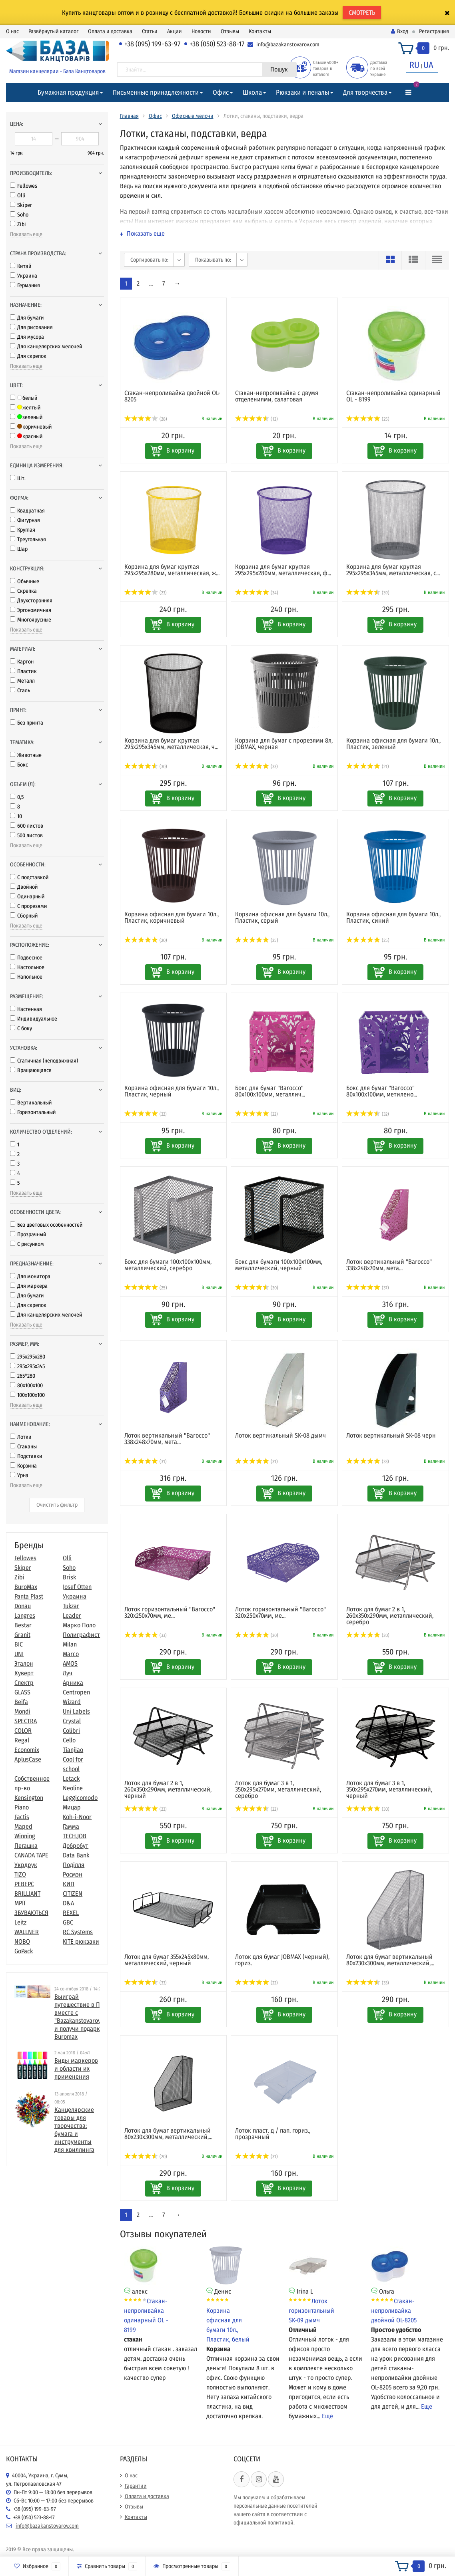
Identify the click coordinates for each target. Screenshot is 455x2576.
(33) (256, 766)
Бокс (19, 764)
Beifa (21, 1702)
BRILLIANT (27, 1893)
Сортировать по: (149, 259)
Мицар (72, 1807)
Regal (21, 1740)
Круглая (22, 529)
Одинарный (27, 896)
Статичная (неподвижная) (44, 1060)
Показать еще (26, 234)
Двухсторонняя (31, 600)
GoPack (23, 1951)
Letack (71, 1778)
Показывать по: (213, 259)
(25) (367, 419)
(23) (145, 593)
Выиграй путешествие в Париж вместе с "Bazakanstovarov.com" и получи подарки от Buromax (84, 2016)
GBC (68, 1922)
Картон (22, 661)
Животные (26, 755)
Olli (18, 195)
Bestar (23, 1625)
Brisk (69, 1577)
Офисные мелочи (193, 116)
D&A (68, 1903)
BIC (18, 1644)
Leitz (20, 1922)
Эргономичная (30, 610)
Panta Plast (28, 1596)
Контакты (260, 31)
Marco (71, 1654)
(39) (367, 593)
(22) (256, 1114)
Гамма (71, 1826)
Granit (22, 1635)
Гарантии (136, 2486)
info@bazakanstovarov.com (287, 44)
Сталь (20, 690)
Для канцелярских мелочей (46, 346)
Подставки (26, 1456)
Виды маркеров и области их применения (76, 2068)
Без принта (26, 722)
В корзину (180, 450)
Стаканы (23, 1446)
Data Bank (76, 1855)
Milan (70, 1644)
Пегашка (26, 1845)
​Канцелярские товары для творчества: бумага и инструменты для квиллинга (74, 2129)
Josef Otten (77, 1587)
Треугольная (28, 539)
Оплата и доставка (110, 31)
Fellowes (23, 186)
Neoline (73, 1788)
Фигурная (25, 520)
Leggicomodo (80, 1797)
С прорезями (28, 906)
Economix (26, 1750)
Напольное (26, 976)
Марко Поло (79, 1625)
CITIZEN (72, 1893)
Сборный (24, 915)
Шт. (18, 478)
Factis (21, 1817)
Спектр (24, 1682)
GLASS (22, 1692)
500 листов (26, 835)
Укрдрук (25, 1865)
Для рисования (31, 327)
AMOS (70, 1663)
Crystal (72, 1721)
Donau (22, 1606)
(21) (367, 766)
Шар (19, 549)
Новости (201, 31)
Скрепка (23, 591)
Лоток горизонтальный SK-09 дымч (311, 2310)
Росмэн (72, 1874)
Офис (221, 92)
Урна (19, 1475)
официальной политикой (263, 2522)
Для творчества (365, 92)
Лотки (21, 1437)
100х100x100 (27, 1395)
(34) (256, 593)
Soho (19, 214)
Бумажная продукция (68, 92)
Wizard (72, 1702)
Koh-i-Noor (77, 1817)
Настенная (26, 1009)
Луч (67, 1673)
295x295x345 (27, 1366)
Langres (24, 1615)
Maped (23, 1826)
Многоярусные (30, 619)
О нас (12, 31)
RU (414, 65)
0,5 (17, 797)
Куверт (24, 1673)
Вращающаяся (31, 1070)
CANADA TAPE (31, 1855)
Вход (399, 31)
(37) (367, 1288)
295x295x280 (27, 1356)
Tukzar (71, 1606)
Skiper (21, 205)
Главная (129, 116)
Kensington (28, 1797)
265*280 (22, 1375)
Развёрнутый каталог (53, 31)
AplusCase (27, 1759)
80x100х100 (26, 1385)
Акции (174, 31)
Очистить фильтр (57, 1505)
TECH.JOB (74, 1836)
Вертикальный (31, 1102)
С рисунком (27, 1244)
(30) (146, 766)
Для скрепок (28, 356)
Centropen (76, 1692)
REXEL (71, 1913)
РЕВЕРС (24, 1884)
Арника (73, 1682)
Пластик (23, 671)
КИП (68, 1884)
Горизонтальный (33, 1112)
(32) (145, 1114)
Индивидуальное (33, 1018)
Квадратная (27, 510)
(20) (146, 940)
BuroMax (25, 1587)
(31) (145, 1461)
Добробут (75, 1845)
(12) (256, 419)
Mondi (22, 1711)
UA (428, 65)
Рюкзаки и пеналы (302, 92)
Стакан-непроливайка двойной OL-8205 (394, 2310)
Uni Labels (76, 1711)
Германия (25, 285)
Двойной (24, 887)
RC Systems (78, 1932)
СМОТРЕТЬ (362, 12)
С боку (21, 1028)
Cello (69, 1740)
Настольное (27, 967)
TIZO (20, 1874)
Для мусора (27, 337)
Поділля (73, 1865)
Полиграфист (81, 1635)
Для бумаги (27, 317)
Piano (21, 1807)
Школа (252, 92)
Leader (72, 1615)
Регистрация (434, 31)
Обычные (24, 581)
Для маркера (29, 1286)
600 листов (26, 825)
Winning (24, 1836)
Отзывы (230, 31)
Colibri (71, 1730)
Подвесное (26, 957)
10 (16, 816)
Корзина (23, 1465)
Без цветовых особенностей (46, 1224)
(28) (146, 419)
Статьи (150, 31)
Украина (23, 275)
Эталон (23, 1663)
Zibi (18, 224)
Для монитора (30, 1276)
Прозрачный (28, 1234)
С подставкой (29, 877)
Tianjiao (73, 1750)
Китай (21, 266)
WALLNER (26, 1932)
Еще (327, 2416)
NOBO (22, 1941)
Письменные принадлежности (156, 92)
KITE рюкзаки (81, 1941)
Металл (22, 680)
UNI (19, 1654)
